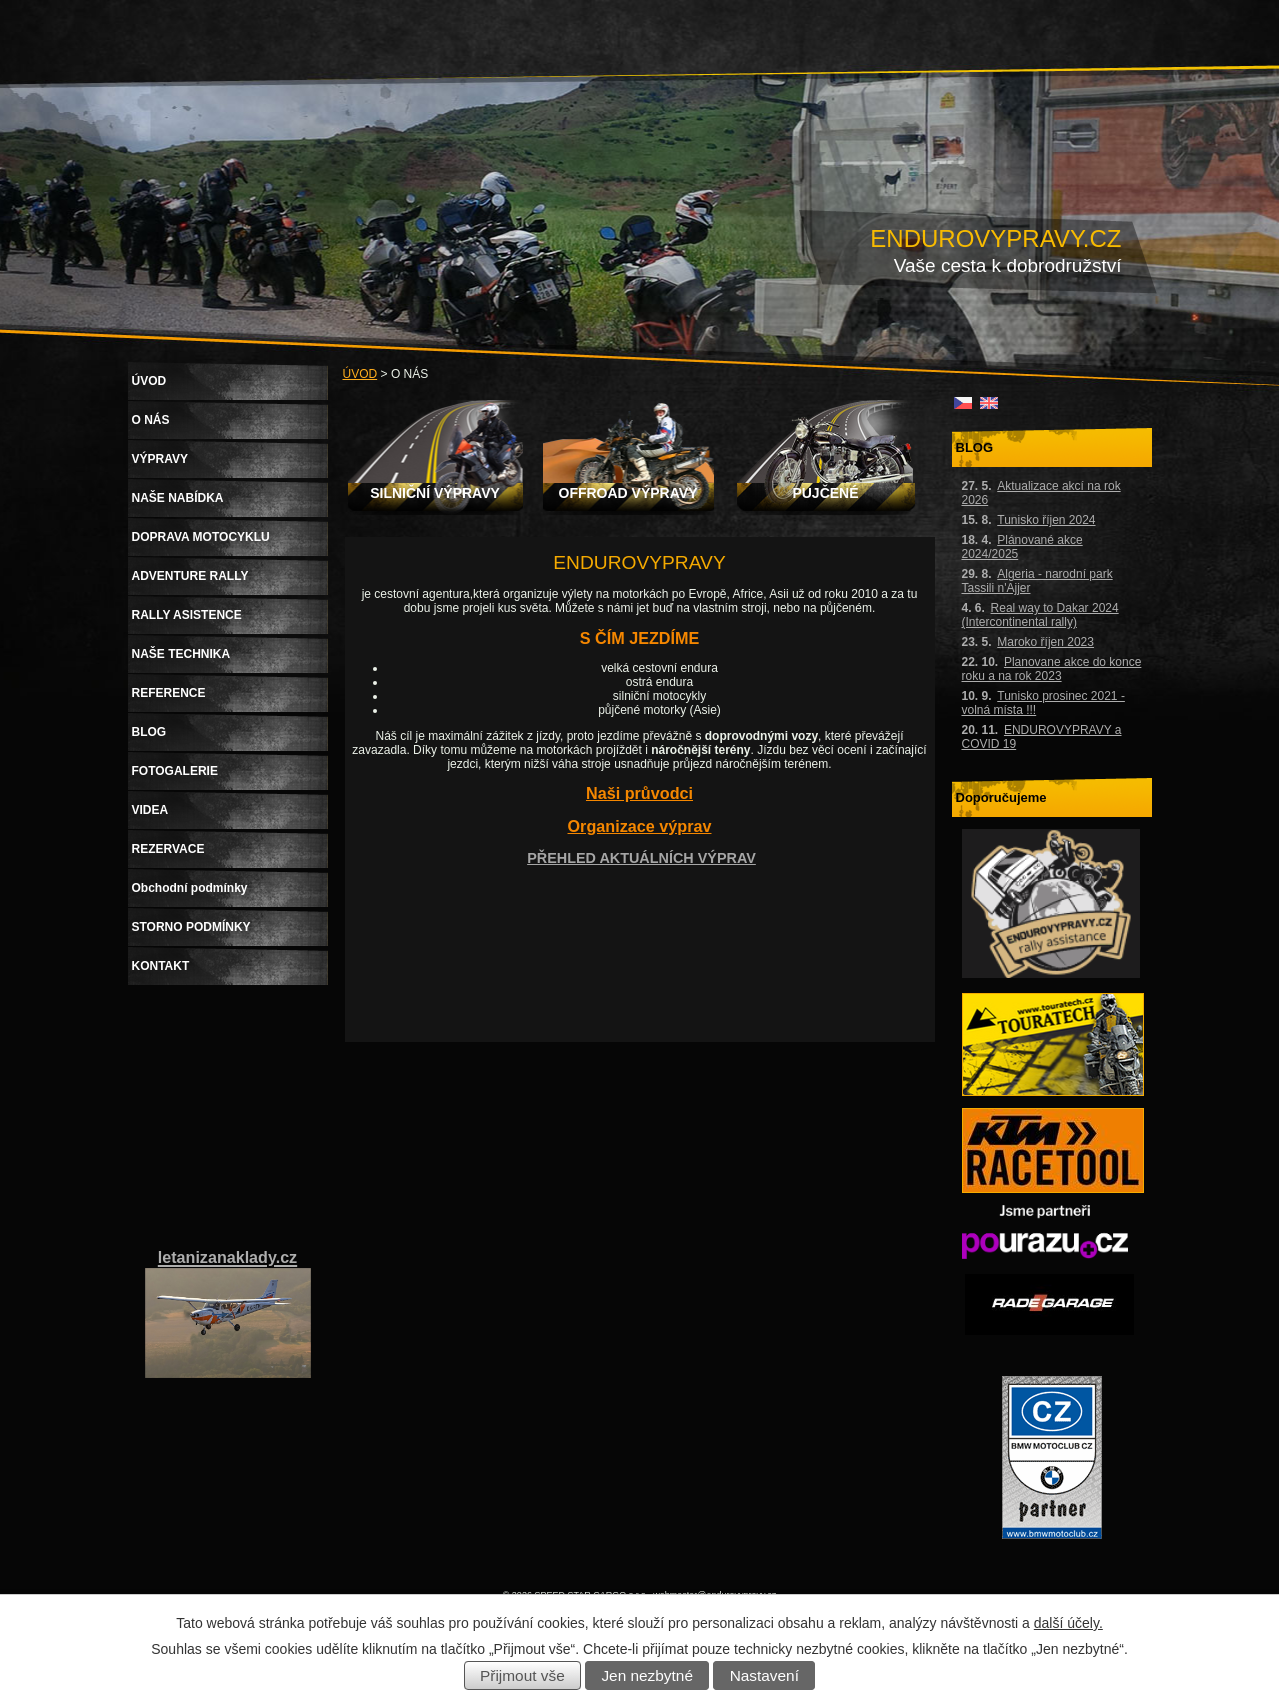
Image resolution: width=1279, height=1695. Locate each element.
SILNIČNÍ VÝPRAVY (435, 493)
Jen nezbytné (647, 1675)
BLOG (149, 732)
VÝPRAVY (160, 459)
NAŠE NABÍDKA (178, 498)
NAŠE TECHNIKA (181, 654)
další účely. (1068, 1623)
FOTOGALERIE (175, 771)
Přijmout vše (522, 1675)
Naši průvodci (639, 793)
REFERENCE (169, 693)
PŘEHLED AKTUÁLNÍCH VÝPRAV (641, 858)
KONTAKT (161, 966)
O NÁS (151, 420)
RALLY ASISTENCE (187, 615)
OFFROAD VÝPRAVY (628, 493)
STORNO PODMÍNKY (191, 927)
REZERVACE (168, 849)
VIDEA (150, 810)
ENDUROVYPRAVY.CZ (995, 238)
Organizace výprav (640, 826)
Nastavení (764, 1675)
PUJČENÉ (825, 493)
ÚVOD (360, 374)
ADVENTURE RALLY (190, 576)
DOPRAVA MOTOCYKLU (201, 537)
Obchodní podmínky (190, 888)
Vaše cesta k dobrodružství (1008, 265)
